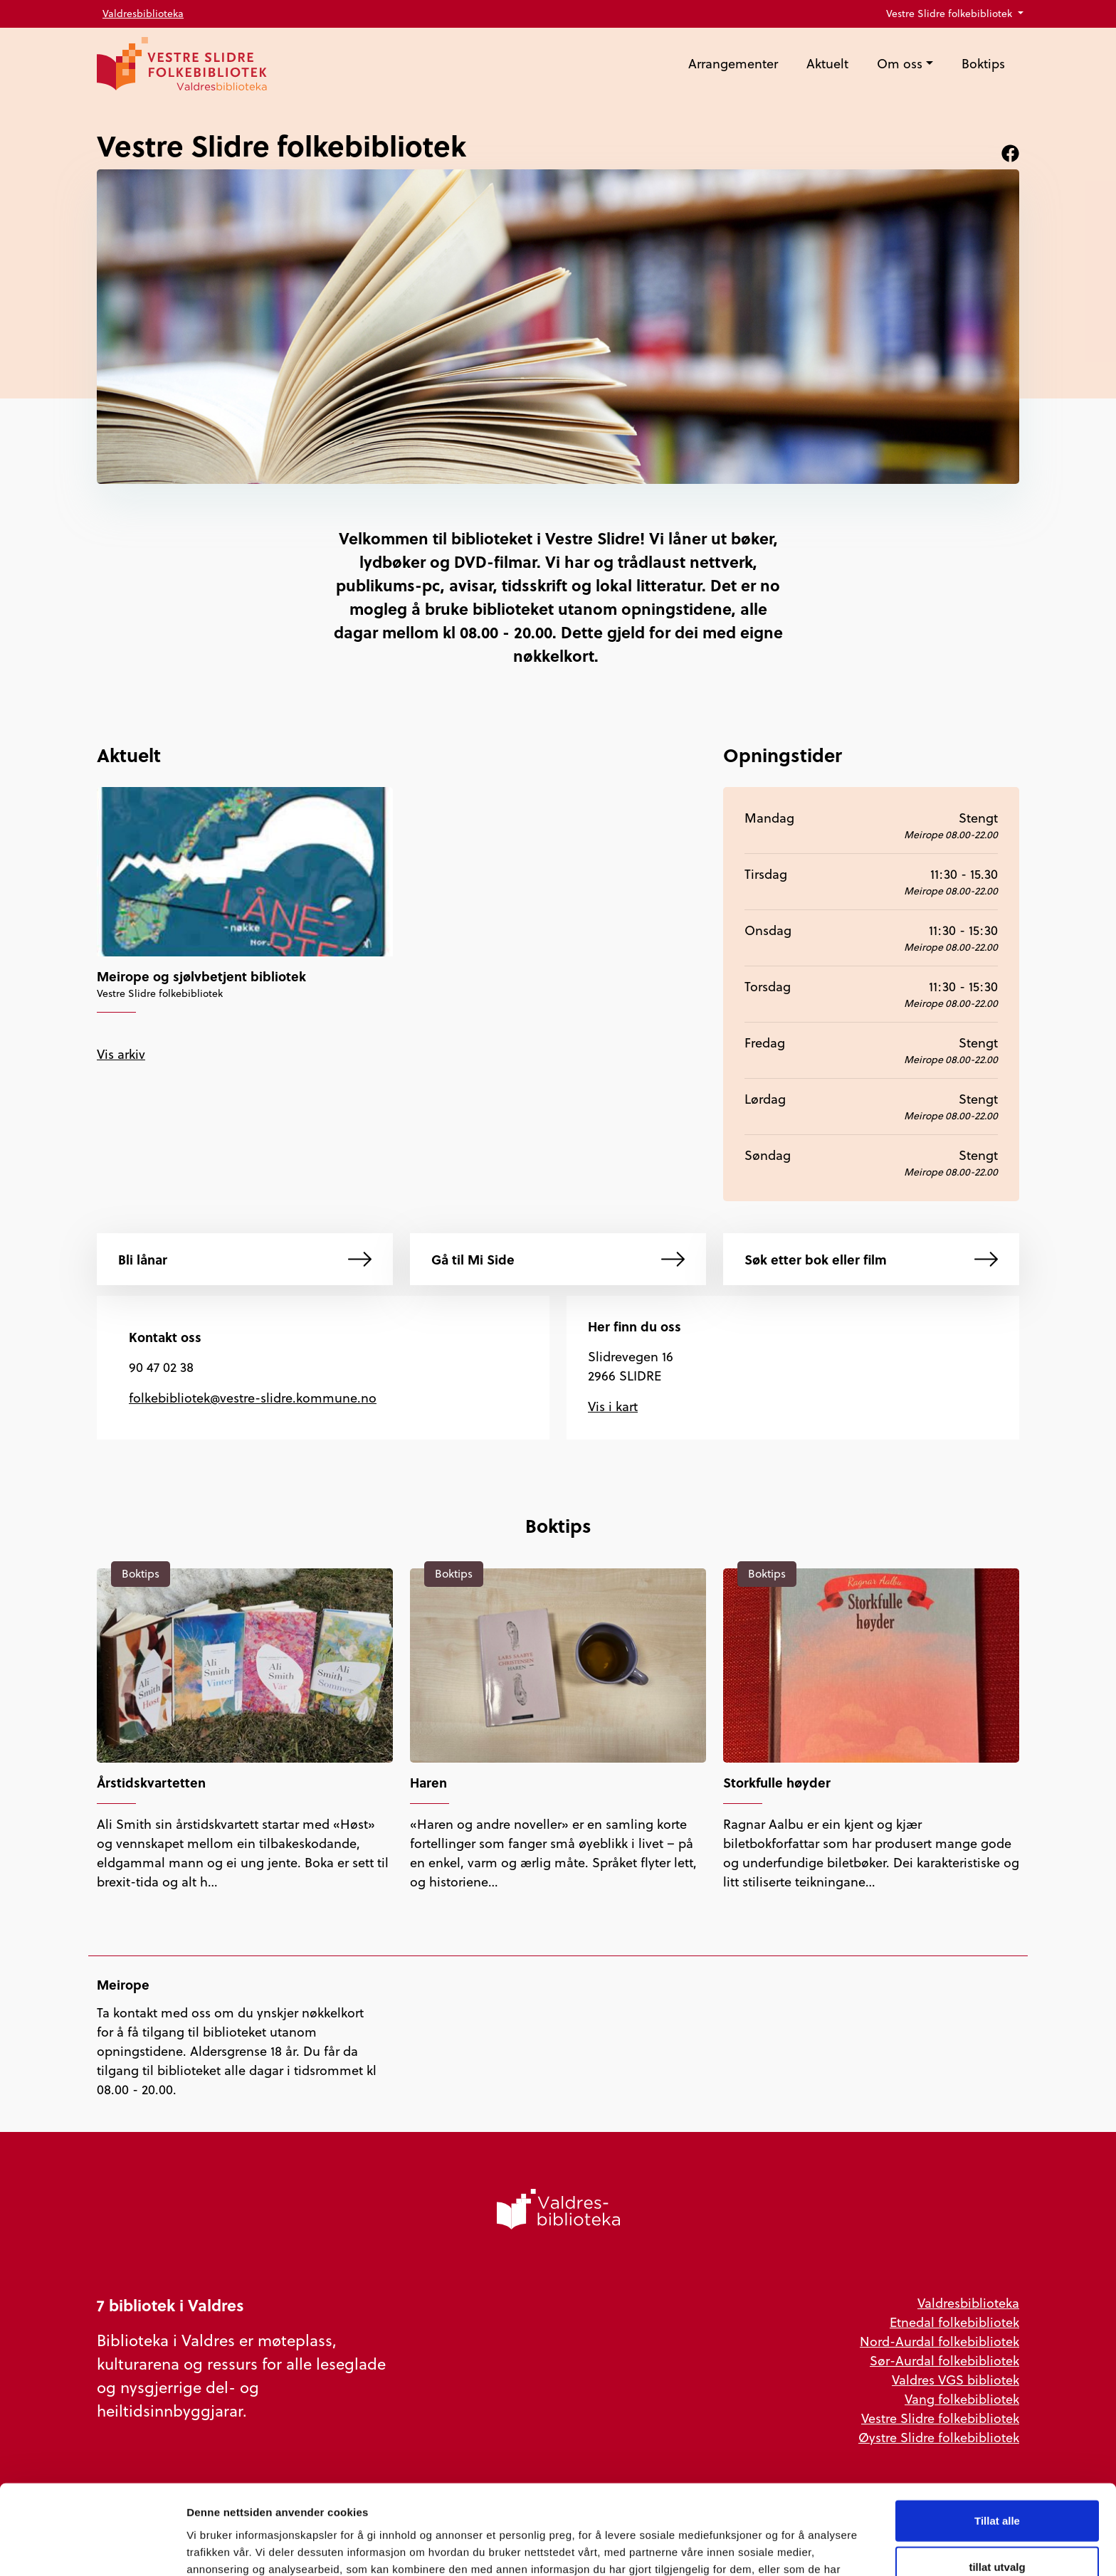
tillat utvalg (997, 2483)
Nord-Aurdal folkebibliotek (939, 2341)
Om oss (899, 64)
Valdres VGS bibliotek (955, 2380)
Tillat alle (997, 2436)
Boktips (983, 64)
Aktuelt (827, 64)
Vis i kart (613, 1406)
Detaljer (758, 2548)
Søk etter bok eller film (871, 1259)
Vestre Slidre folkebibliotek (950, 13)
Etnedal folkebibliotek (954, 2322)
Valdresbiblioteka (143, 13)
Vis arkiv (121, 1054)
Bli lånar (245, 1259)
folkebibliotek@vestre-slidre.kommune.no (253, 1398)
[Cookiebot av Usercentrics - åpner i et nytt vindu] (92, 2548)
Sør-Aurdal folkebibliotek (944, 2361)
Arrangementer (733, 64)
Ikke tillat (997, 2529)
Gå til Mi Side (558, 1259)
